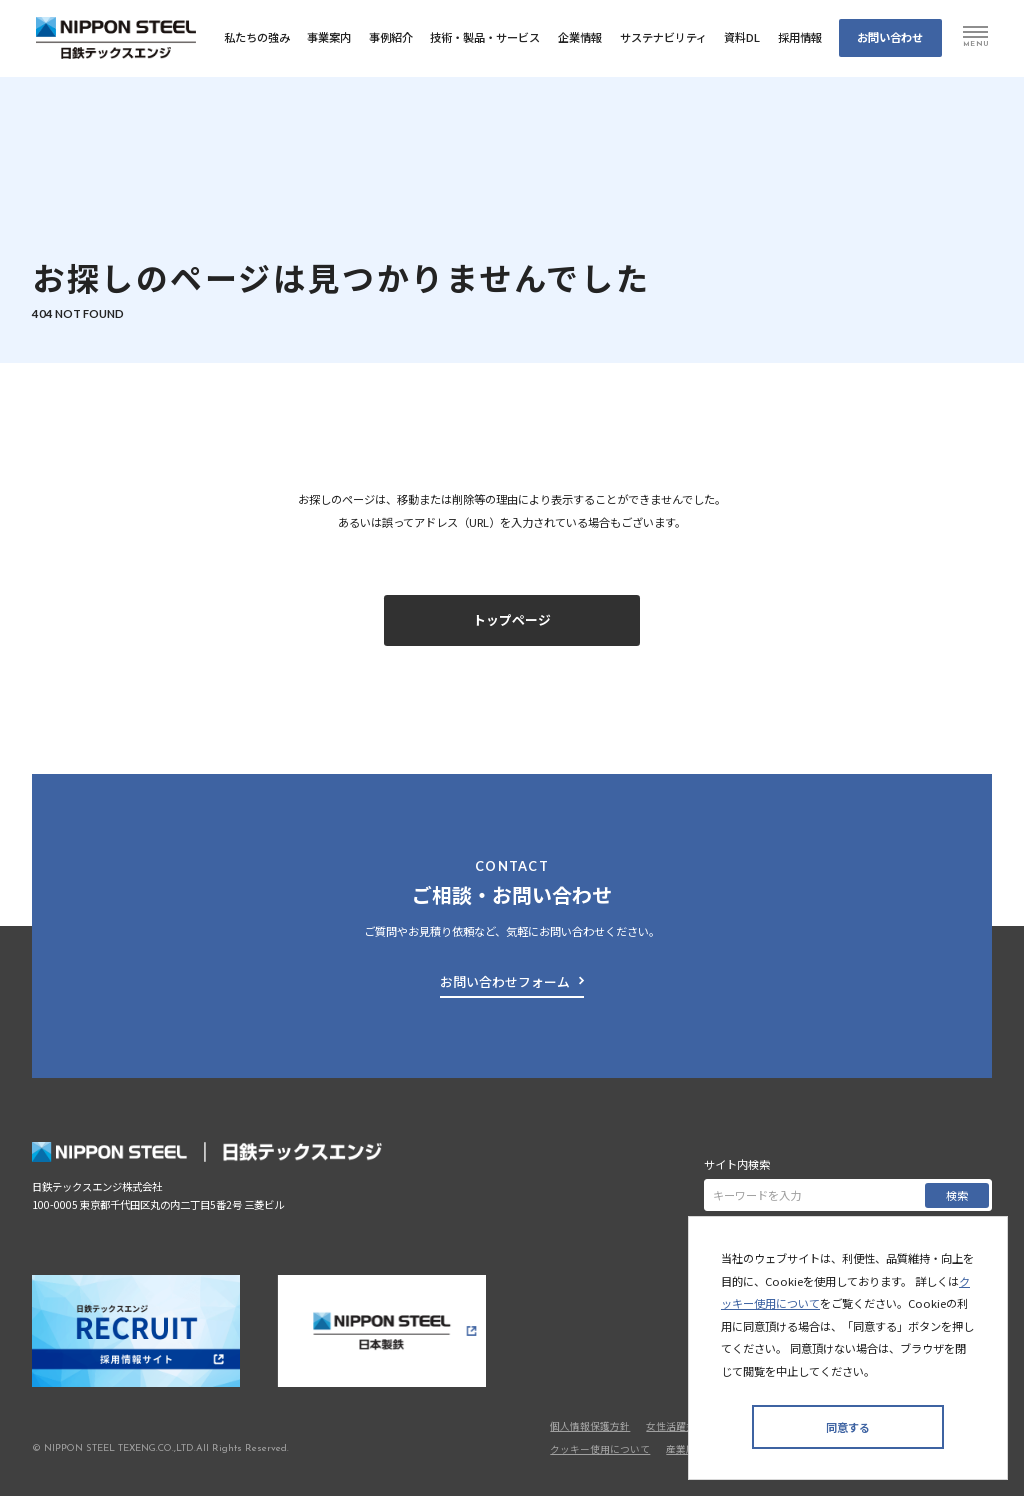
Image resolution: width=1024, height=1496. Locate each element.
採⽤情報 (800, 37)
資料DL (742, 37)
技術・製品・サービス (485, 37)
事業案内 (329, 37)
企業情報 (580, 37)
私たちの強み (257, 37)
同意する (848, 1427)
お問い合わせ (890, 37)
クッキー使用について (600, 1449)
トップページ (512, 619)
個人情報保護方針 (590, 1426)
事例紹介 (391, 37)
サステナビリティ (663, 37)
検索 (957, 1195)
